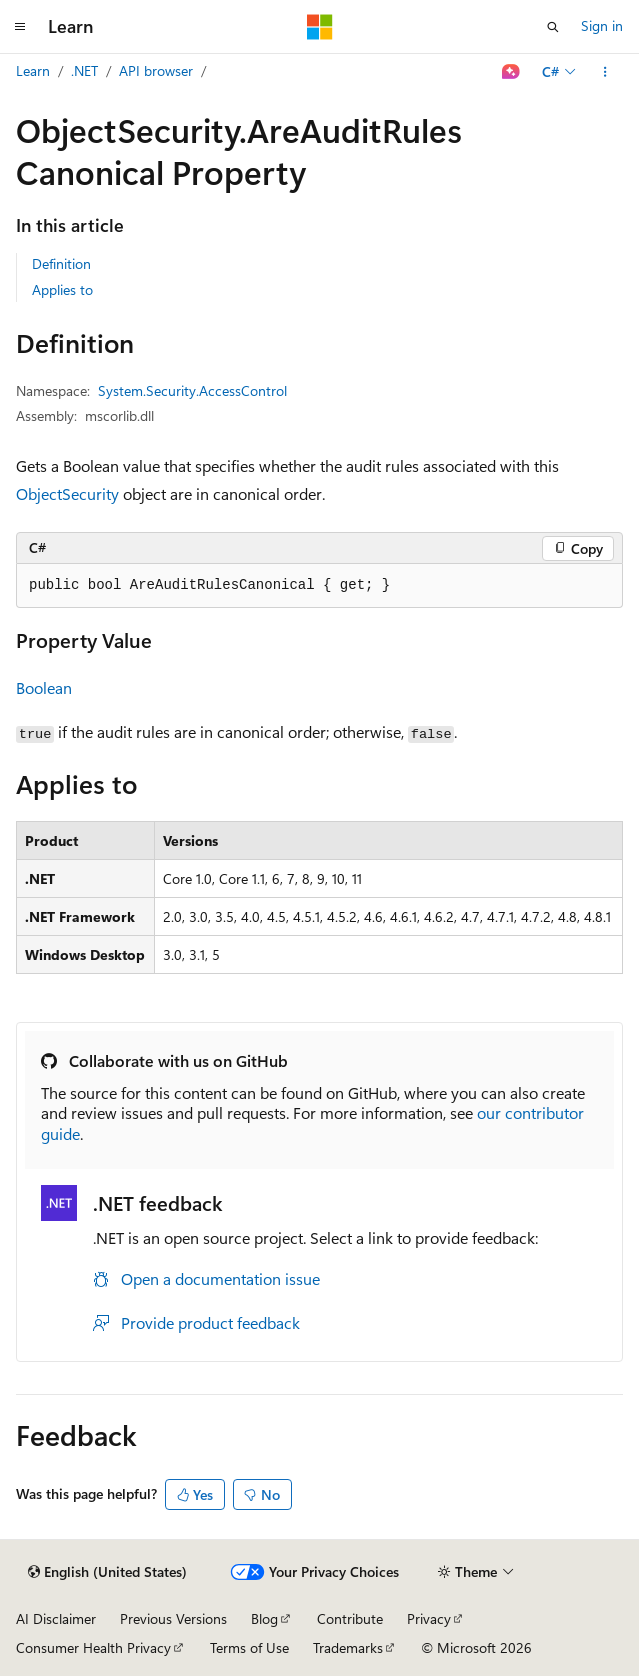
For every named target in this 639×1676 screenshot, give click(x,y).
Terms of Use (249, 1647)
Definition (61, 263)
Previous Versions (173, 1618)
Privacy (429, 1618)
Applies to (62, 289)
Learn (33, 70)
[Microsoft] (320, 27)
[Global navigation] (20, 27)
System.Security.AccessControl (192, 390)
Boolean (44, 687)
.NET (84, 70)
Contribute (350, 1618)
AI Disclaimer (56, 1618)
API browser (156, 70)
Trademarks (348, 1647)
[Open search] (553, 27)
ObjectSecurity (67, 493)
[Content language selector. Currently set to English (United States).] (107, 1572)
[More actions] (605, 72)
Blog (264, 1618)
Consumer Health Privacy (93, 1647)
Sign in (602, 25)
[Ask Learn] (511, 72)
